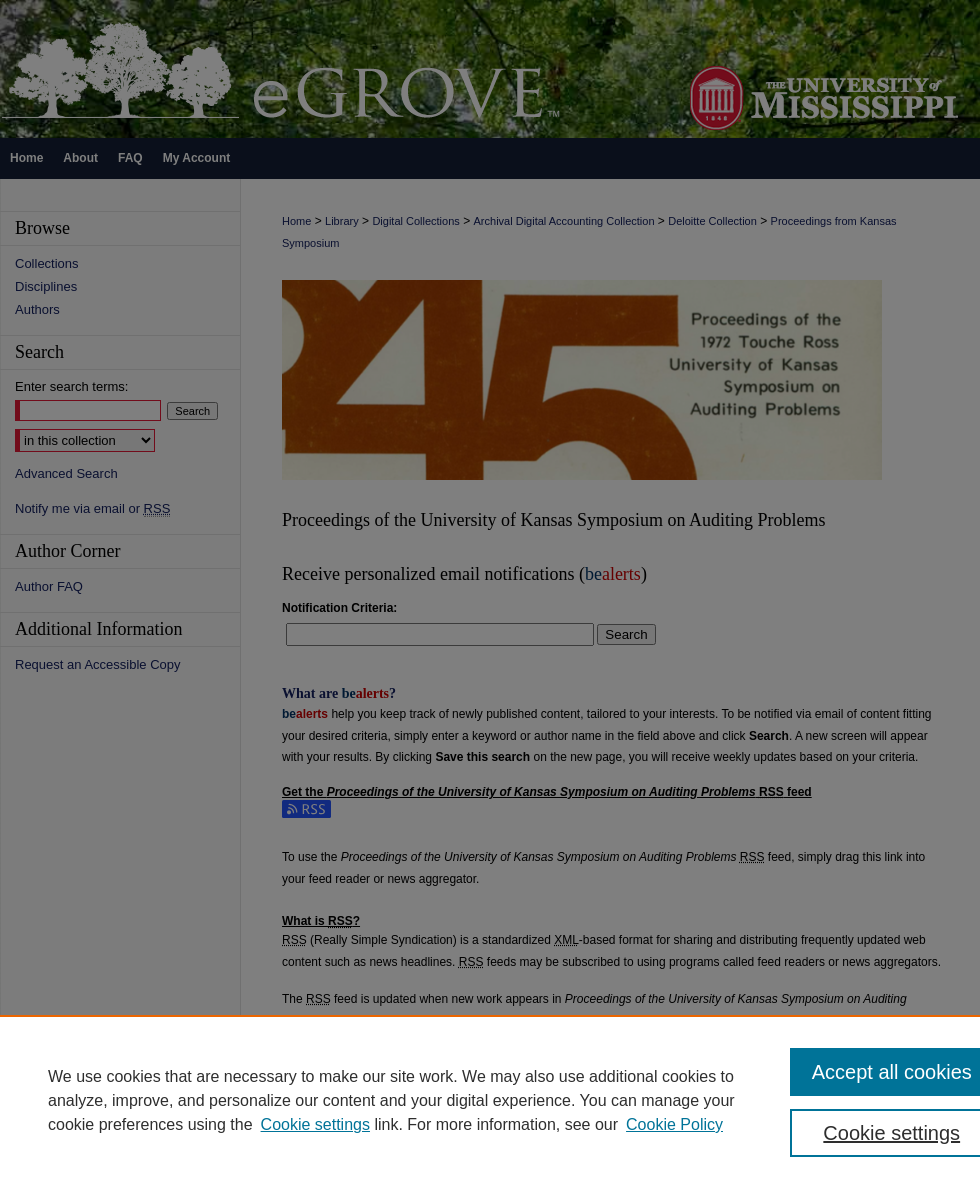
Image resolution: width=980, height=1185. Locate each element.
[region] (490, 1100)
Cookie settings (315, 1124)
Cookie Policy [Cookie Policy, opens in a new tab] (674, 1124)
